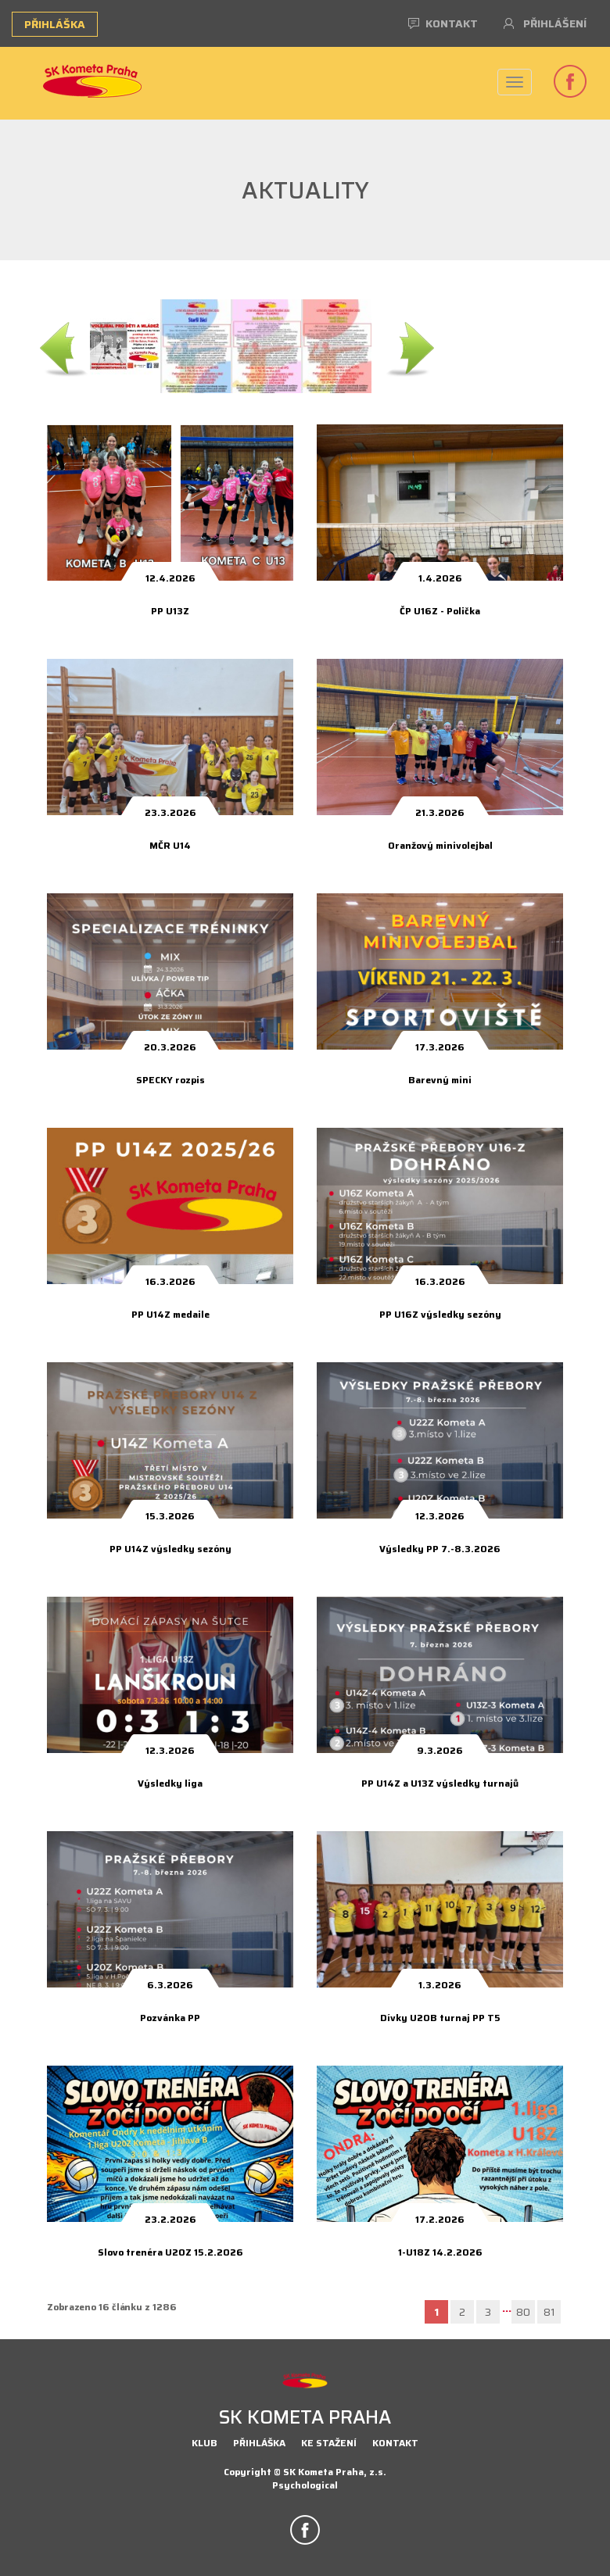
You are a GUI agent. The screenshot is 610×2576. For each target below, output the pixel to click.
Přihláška (54, 24)
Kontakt (443, 23)
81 (549, 2311)
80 (523, 2311)
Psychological (305, 2485)
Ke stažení (329, 2442)
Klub (204, 2442)
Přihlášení (545, 23)
